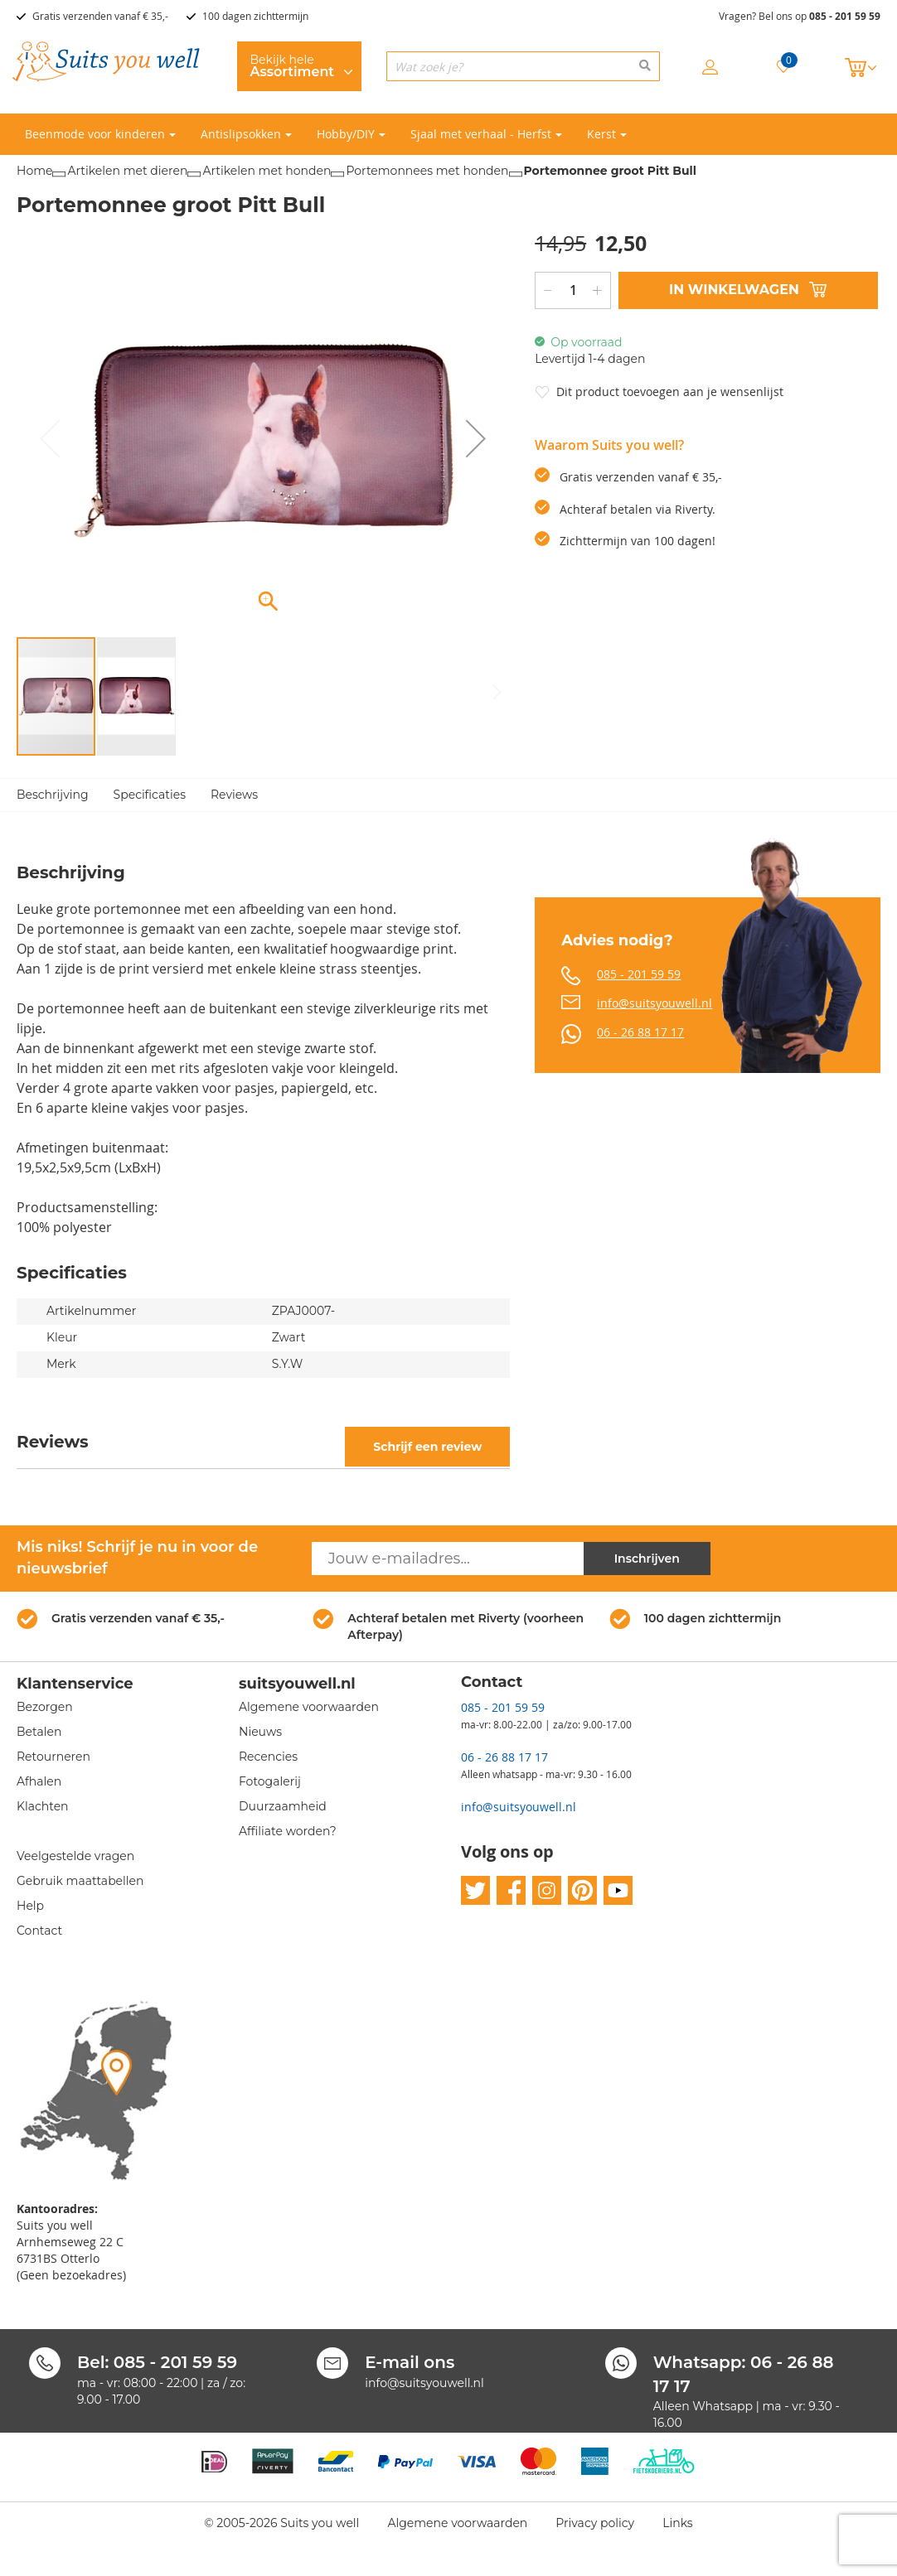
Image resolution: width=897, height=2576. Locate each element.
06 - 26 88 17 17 (640, 1032)
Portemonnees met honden (427, 170)
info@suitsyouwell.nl (654, 1003)
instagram (546, 1891)
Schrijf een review (427, 1446)
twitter (475, 1891)
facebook (511, 1891)
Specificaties (150, 794)
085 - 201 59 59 (844, 16)
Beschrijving (53, 794)
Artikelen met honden (266, 170)
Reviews (234, 794)
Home (34, 170)
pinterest (582, 1891)
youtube (618, 1891)
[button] (476, 439)
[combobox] (523, 66)
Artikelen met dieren (127, 170)
